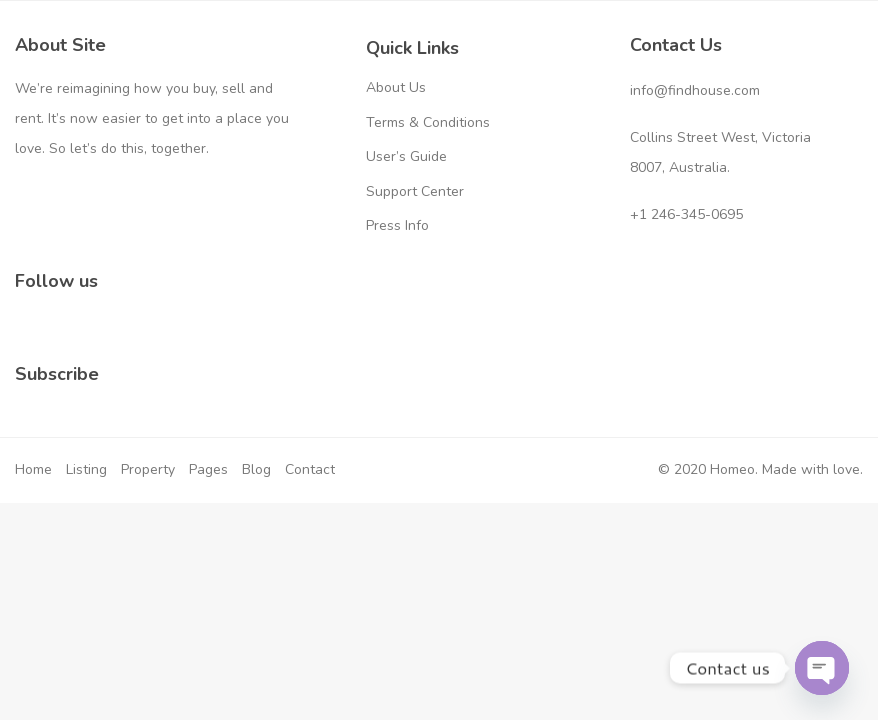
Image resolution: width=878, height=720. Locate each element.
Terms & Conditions (428, 122)
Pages (208, 469)
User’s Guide (406, 156)
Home (33, 469)
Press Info (397, 225)
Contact (310, 469)
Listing (86, 469)
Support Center (415, 191)
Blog (256, 469)
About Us (396, 87)
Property (148, 469)
